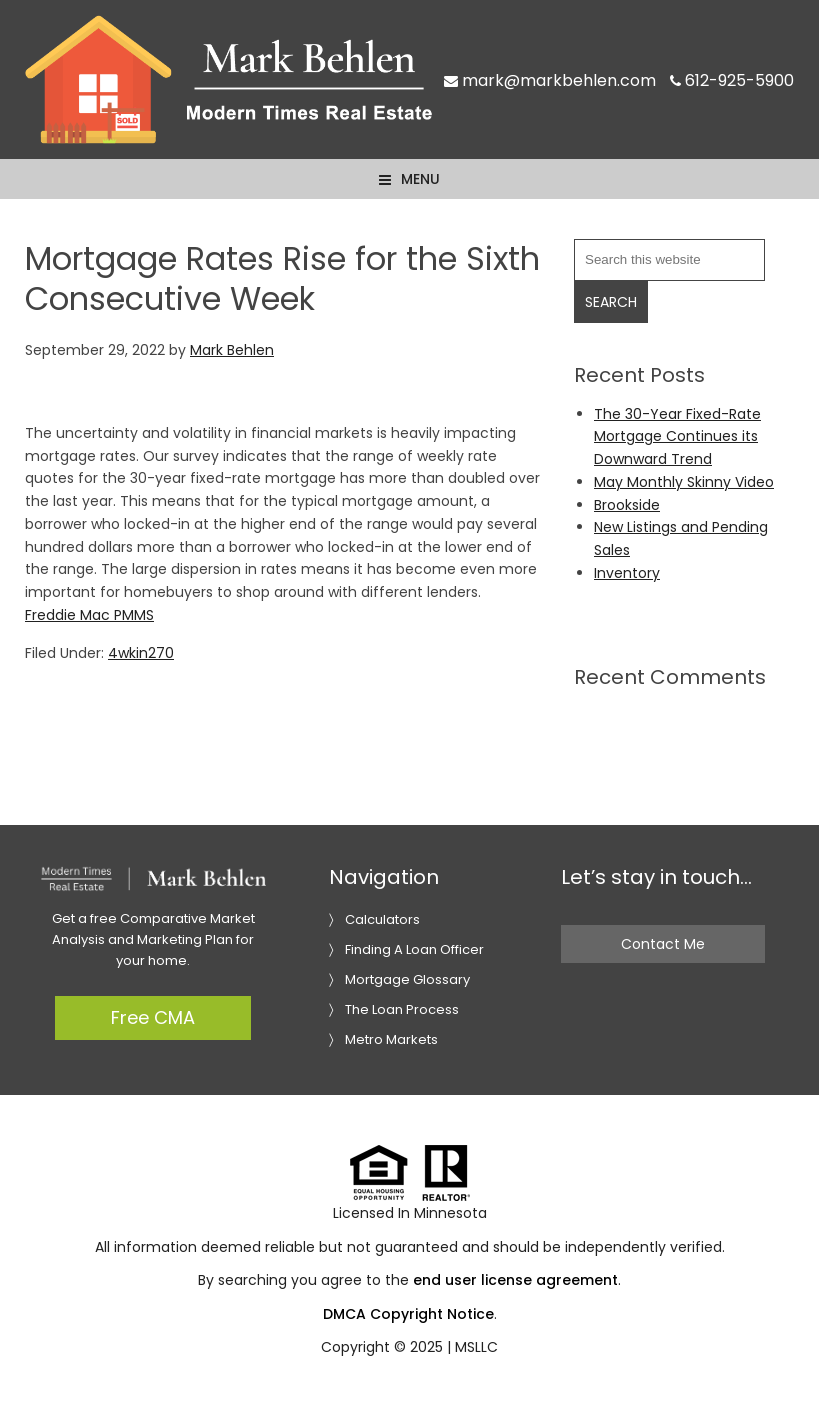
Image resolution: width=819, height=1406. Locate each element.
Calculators (382, 919)
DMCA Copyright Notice (408, 1314)
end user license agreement (515, 1280)
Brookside (627, 505)
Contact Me (663, 944)
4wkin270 (141, 653)
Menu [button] (420, 179)
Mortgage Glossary (407, 979)
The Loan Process (402, 1009)
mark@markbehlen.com (550, 80)
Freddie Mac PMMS (89, 615)
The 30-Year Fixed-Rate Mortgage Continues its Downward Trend (677, 437)
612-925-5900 (732, 80)
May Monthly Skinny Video (684, 482)
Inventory (627, 573)
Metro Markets (391, 1039)
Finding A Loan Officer (414, 949)
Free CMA (153, 1017)
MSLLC (476, 1347)
